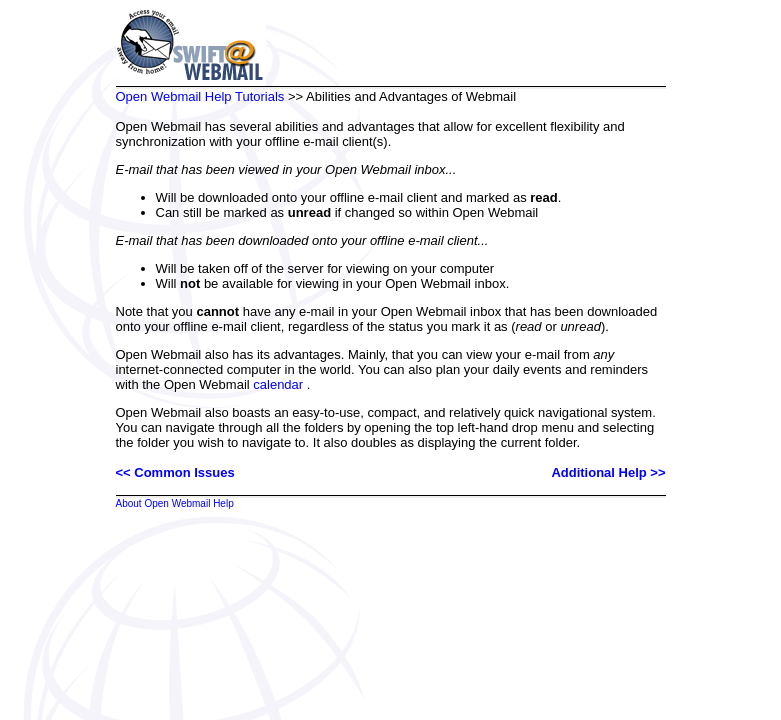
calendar (278, 384)
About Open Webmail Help (175, 503)
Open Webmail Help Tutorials (200, 96)
